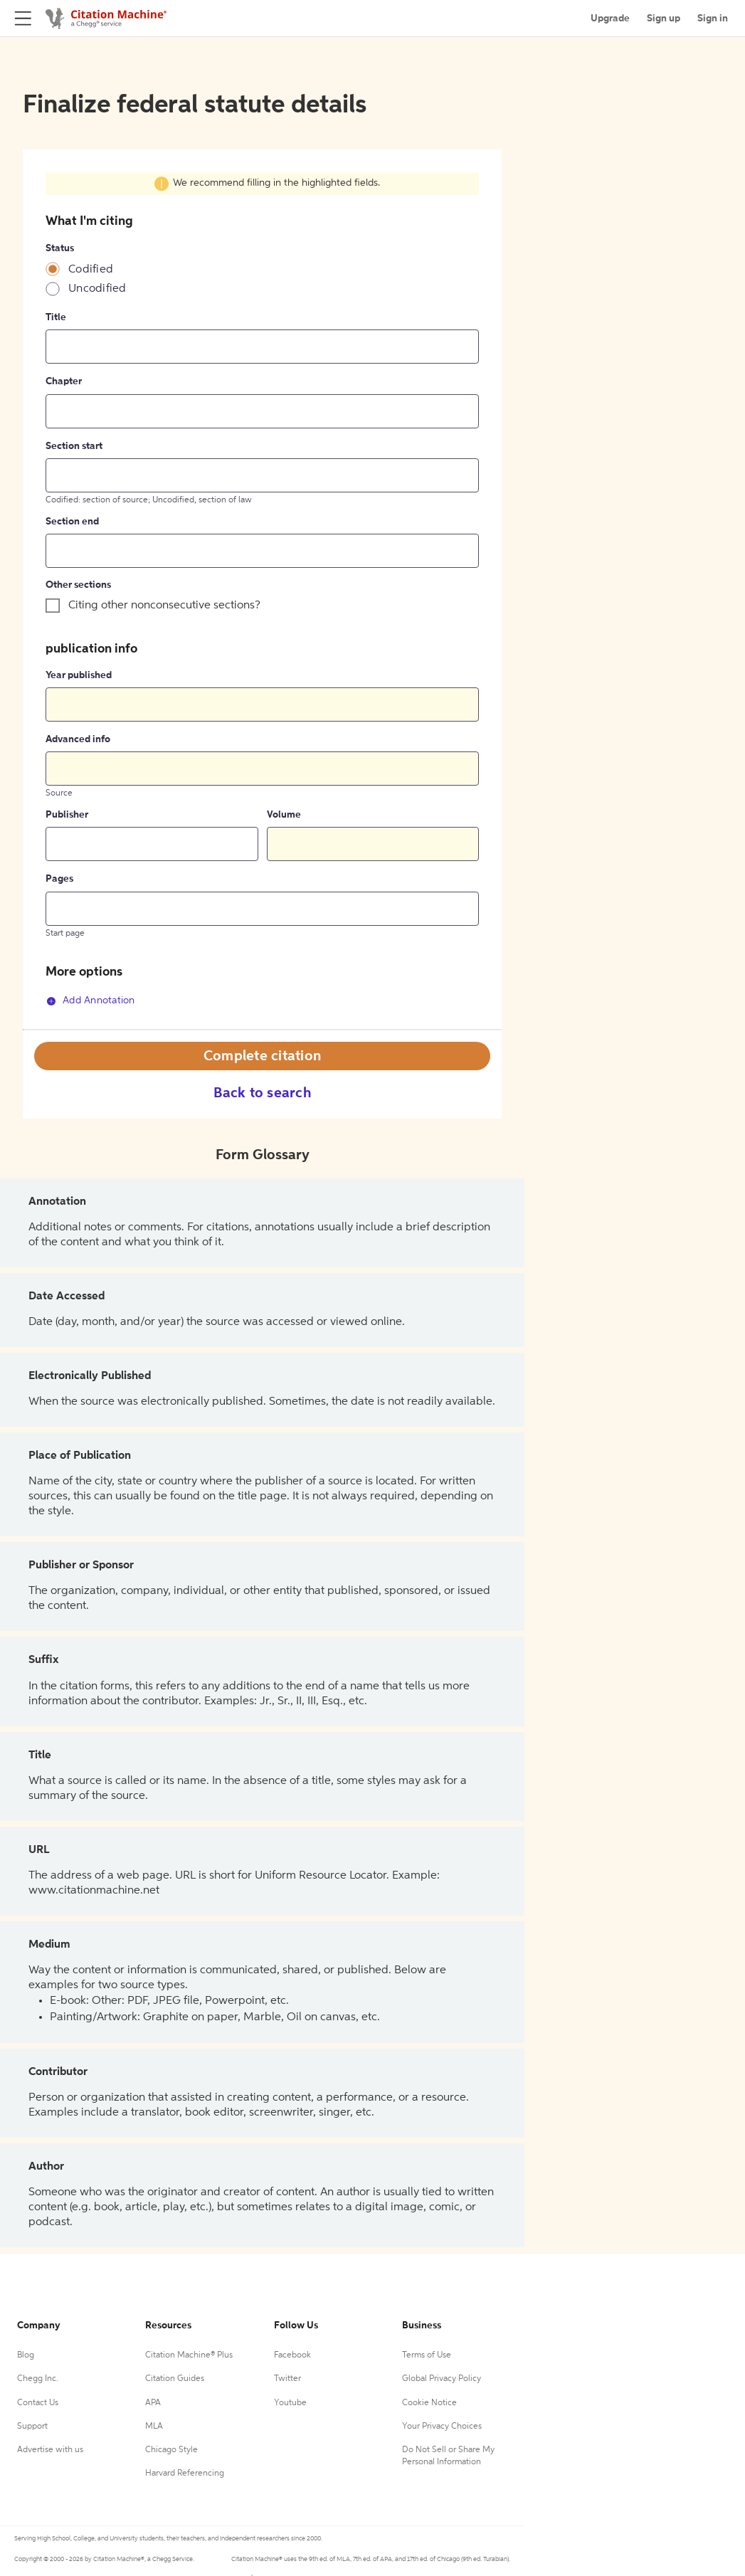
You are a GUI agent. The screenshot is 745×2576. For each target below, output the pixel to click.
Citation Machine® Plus (189, 2355)
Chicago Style (171, 2450)
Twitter (287, 2379)
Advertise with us (50, 2450)
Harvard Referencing (184, 2473)
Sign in (712, 18)
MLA (154, 2426)
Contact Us (37, 2403)
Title (56, 317)
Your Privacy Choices (442, 2426)
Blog (25, 2355)
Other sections (78, 585)
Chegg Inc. (37, 2379)
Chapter (64, 381)
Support (32, 2426)
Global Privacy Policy (441, 2379)
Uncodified (97, 289)
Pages (59, 879)
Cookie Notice (429, 2403)
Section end (72, 522)
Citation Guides (174, 2379)
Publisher (67, 815)
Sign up (663, 18)
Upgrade (610, 18)
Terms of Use (426, 2355)
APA (153, 2403)
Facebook (292, 2355)
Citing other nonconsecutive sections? (164, 605)
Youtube (290, 2403)
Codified (90, 269)
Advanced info (78, 739)
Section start (74, 446)
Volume (284, 815)
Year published (79, 675)
